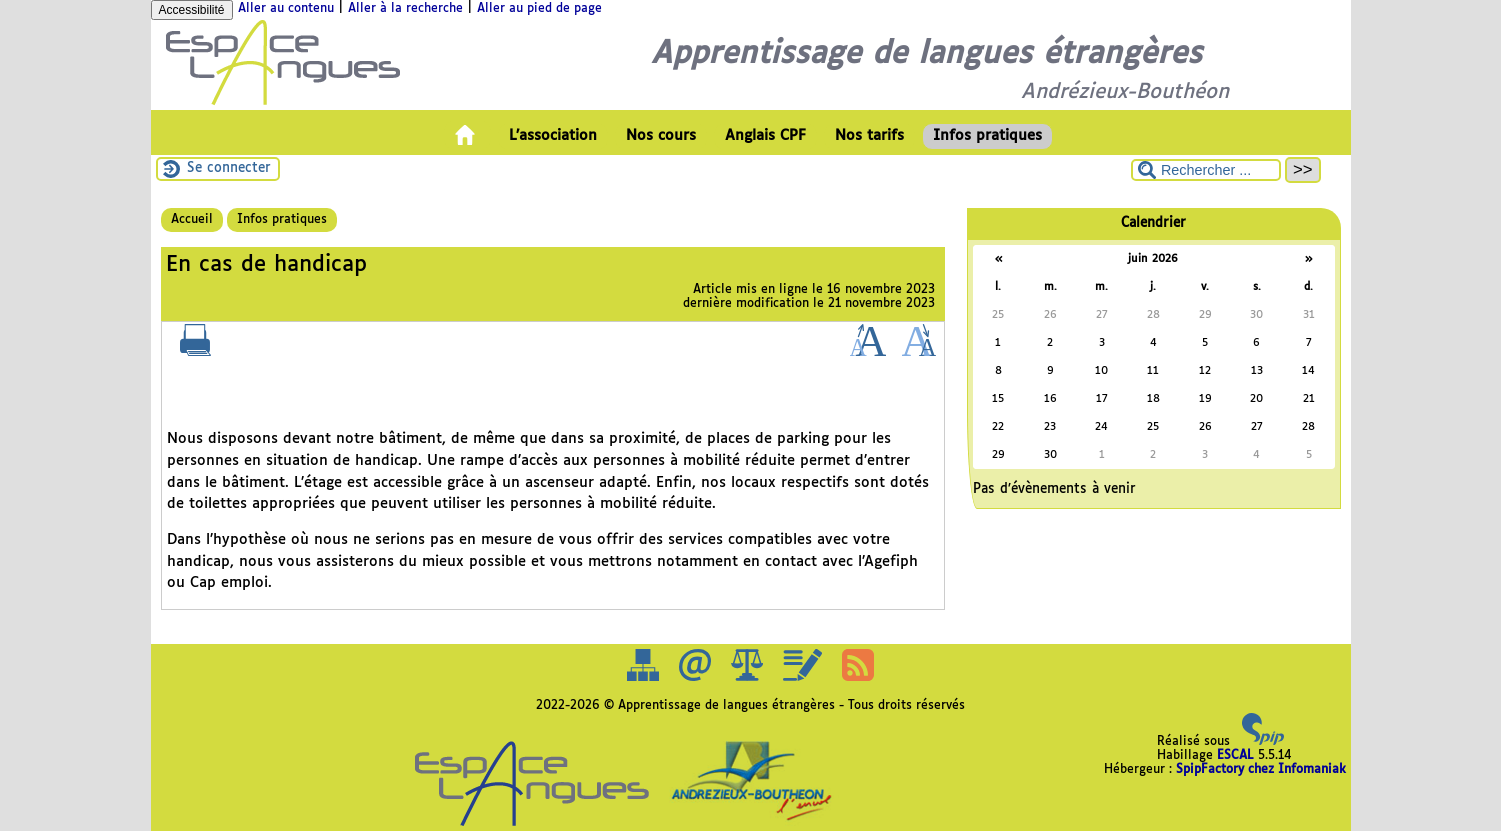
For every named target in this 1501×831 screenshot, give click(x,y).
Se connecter (229, 168)
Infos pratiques (987, 136)
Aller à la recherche (405, 9)
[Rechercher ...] (1206, 170)
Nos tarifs (869, 136)
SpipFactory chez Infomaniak (1261, 770)
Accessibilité (192, 10)
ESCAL (1235, 756)
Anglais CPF (765, 136)
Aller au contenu (286, 9)
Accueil (192, 220)
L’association (553, 136)
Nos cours (661, 136)
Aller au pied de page (539, 9)
